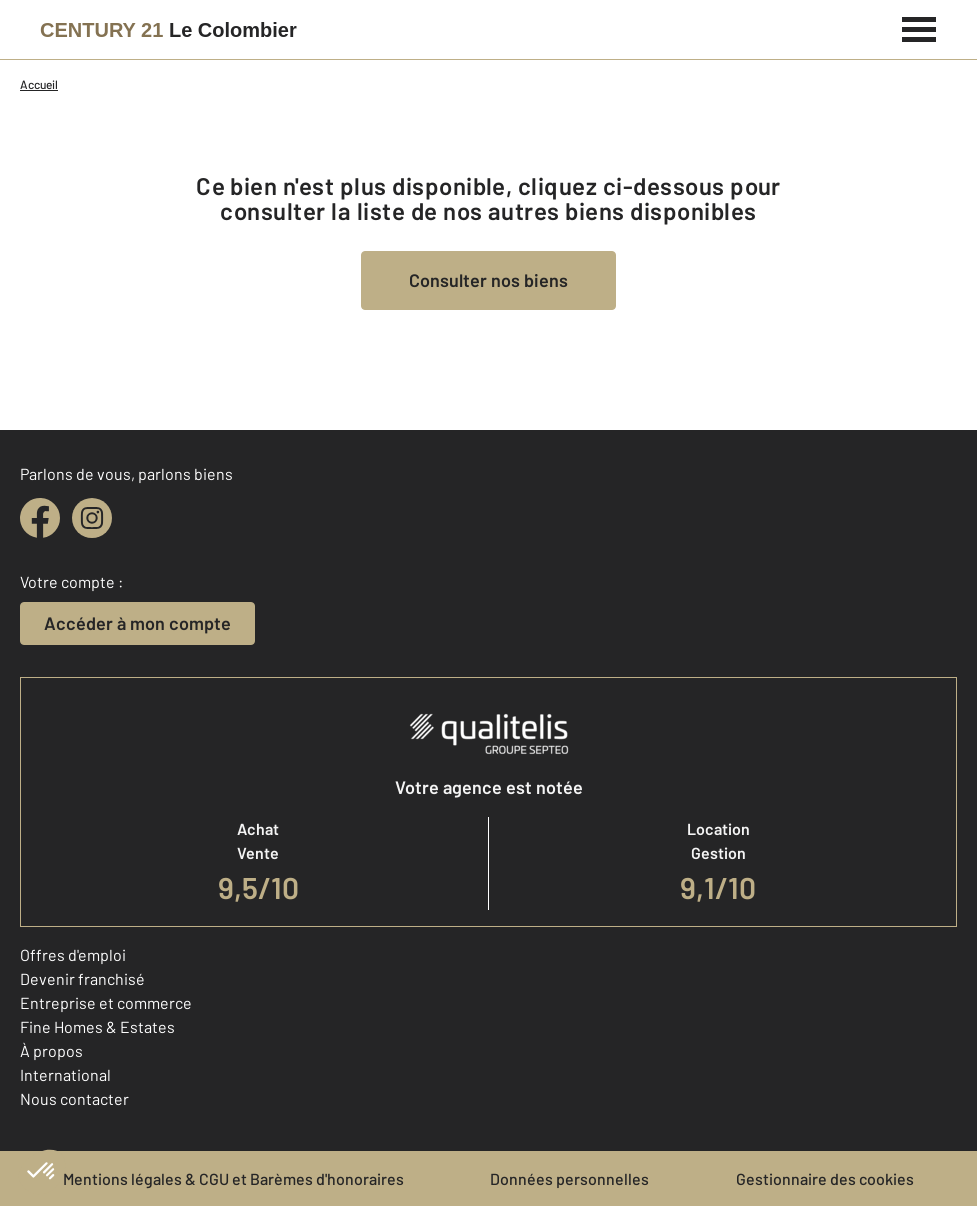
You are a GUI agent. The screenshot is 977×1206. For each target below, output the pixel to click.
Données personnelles (569, 1178)
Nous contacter (74, 1098)
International (65, 1074)
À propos (51, 1050)
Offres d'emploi (73, 954)
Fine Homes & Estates (97, 1026)
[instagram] (92, 518)
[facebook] (40, 518)
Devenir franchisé (82, 978)
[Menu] (919, 27)
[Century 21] (168, 30)
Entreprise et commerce (106, 1002)
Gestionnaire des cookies (825, 1178)
